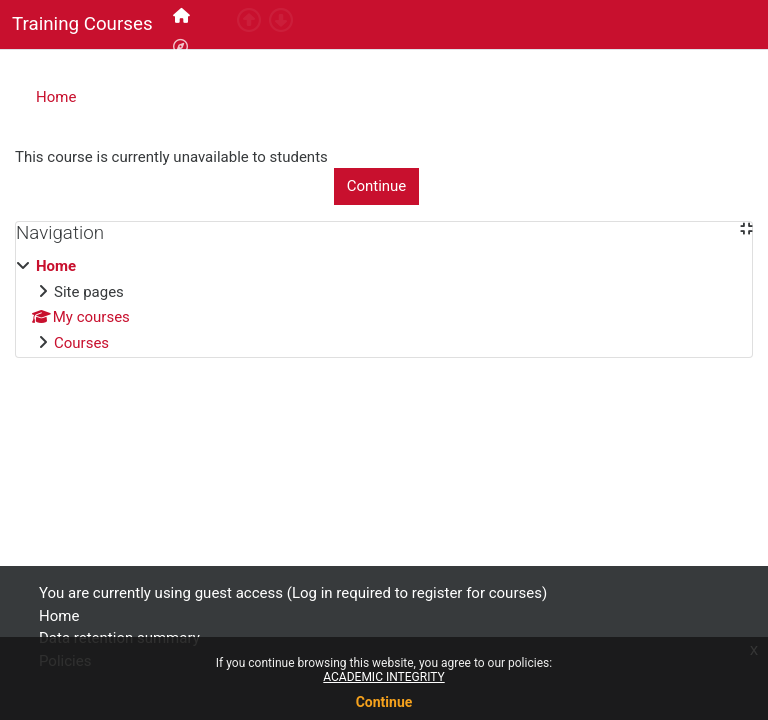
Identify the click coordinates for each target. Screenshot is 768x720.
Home (56, 97)
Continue (384, 702)
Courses (81, 343)
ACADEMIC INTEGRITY (383, 677)
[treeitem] (384, 304)
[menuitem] (183, 15)
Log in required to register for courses (615, 59)
